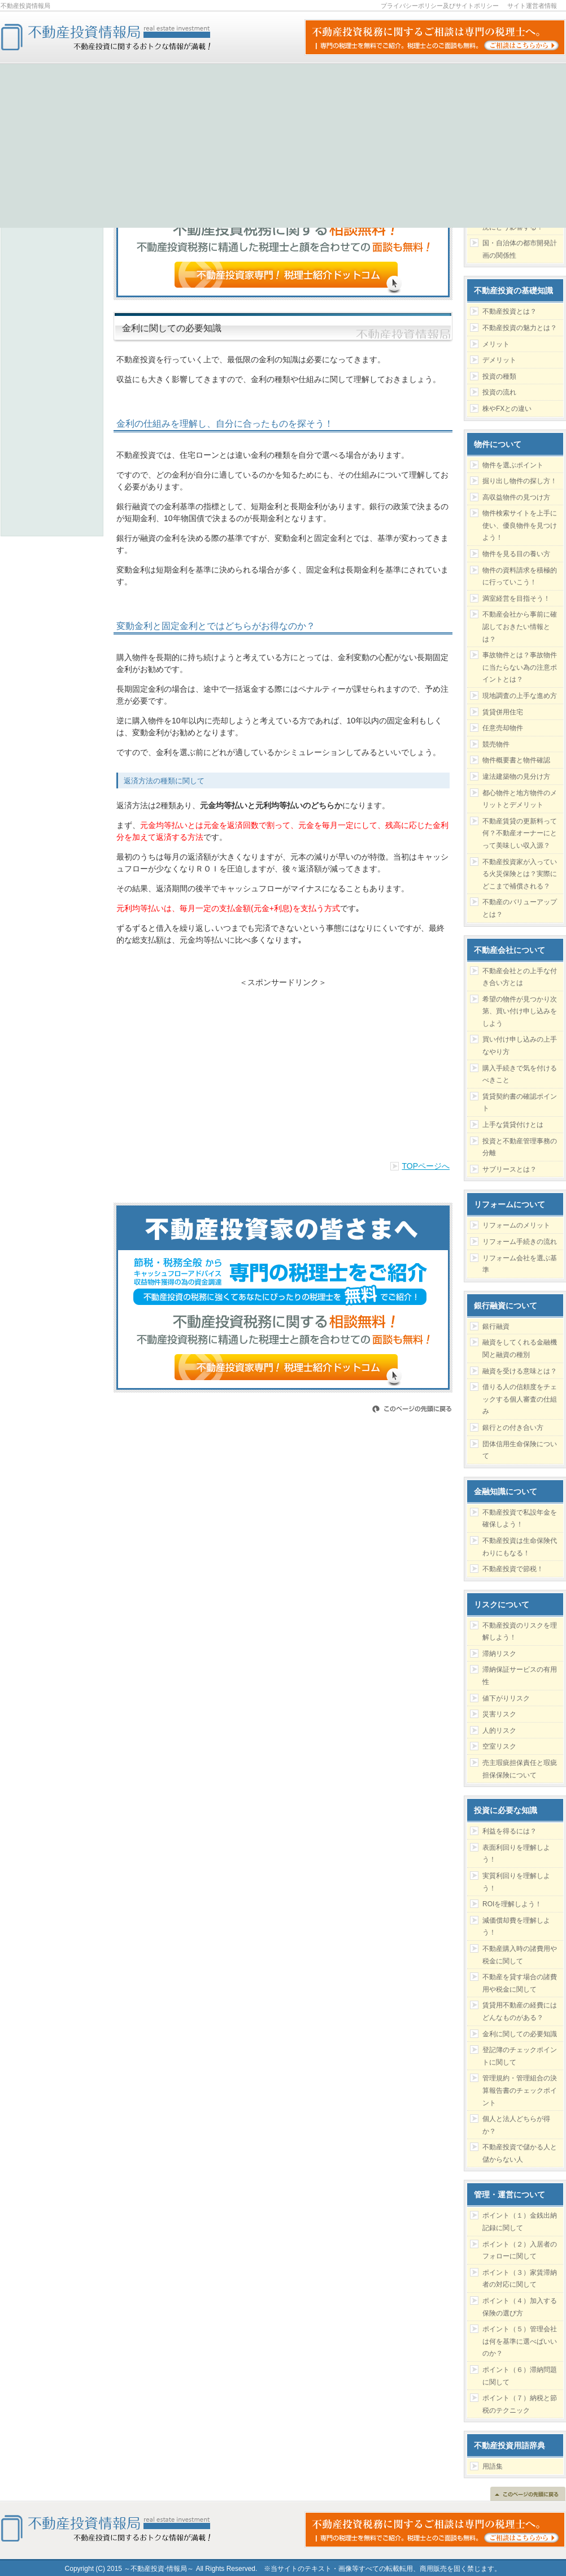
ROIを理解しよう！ (512, 1904)
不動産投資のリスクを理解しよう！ (519, 1631)
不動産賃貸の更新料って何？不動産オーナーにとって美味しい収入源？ (519, 833)
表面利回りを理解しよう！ (516, 1854)
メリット (496, 344)
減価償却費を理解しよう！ (516, 1926)
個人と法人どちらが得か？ (516, 2125)
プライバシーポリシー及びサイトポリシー (440, 5)
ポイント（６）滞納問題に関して (519, 2376)
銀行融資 (496, 1326)
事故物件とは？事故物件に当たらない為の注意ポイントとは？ (519, 667)
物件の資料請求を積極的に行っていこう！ (519, 576)
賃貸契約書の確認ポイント (519, 1102)
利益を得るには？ (509, 1831)
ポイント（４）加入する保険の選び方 (519, 2307)
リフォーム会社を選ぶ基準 (519, 1264)
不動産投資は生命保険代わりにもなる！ (519, 1547)
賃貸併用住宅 (502, 712)
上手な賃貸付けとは (512, 1125)
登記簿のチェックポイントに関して (519, 2056)
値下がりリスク (506, 1698)
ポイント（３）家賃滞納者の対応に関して (519, 2279)
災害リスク (499, 1714)
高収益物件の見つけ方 (516, 497)
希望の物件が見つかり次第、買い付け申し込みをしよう (519, 1011)
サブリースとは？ (509, 1169)
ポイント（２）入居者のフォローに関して (519, 2250)
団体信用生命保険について (519, 1450)
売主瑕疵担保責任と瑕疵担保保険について (519, 1769)
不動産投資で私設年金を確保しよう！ (519, 1518)
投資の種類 (499, 376)
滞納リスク (499, 1654)
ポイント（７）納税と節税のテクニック (519, 2404)
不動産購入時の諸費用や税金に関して (519, 1955)
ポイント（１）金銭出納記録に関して (519, 2221)
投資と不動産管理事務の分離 (519, 1147)
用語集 (492, 2466)
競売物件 (496, 744)
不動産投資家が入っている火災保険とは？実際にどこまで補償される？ (519, 874)
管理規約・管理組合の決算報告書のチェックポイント (519, 2090)
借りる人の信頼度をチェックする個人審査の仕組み (519, 1399)
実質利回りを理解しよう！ (516, 1882)
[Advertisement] (283, 1067)
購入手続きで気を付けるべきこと (519, 1074)
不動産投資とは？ (509, 311)
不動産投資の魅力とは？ (519, 328)
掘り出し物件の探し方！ (519, 481)
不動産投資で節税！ (512, 1569)
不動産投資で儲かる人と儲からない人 (519, 2153)
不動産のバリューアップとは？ (519, 908)
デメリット (499, 360)
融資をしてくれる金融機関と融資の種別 (519, 1348)
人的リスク (499, 1730)
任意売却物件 (502, 728)
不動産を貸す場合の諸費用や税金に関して (519, 1983)
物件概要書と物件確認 (516, 760)
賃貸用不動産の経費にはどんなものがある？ (519, 2011)
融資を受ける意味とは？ (519, 1371)
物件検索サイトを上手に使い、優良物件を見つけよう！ (519, 525)
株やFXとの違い (507, 409)
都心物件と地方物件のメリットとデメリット (519, 799)
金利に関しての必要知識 (519, 2034)
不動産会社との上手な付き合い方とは (519, 977)
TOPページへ (426, 1165)
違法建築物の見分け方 (516, 776)
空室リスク (499, 1746)
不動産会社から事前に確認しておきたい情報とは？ (519, 626)
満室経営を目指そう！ (516, 598)
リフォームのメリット (516, 1225)
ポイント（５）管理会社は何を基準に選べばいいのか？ (519, 2341)
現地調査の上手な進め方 (519, 696)
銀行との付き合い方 (512, 1428)
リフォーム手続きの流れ (519, 1242)
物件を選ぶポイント (512, 465)
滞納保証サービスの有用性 (519, 1676)
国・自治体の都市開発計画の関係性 (519, 249)
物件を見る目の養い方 (516, 554)
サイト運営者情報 (532, 5)
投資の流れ (499, 392)
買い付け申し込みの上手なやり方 (519, 1045)
